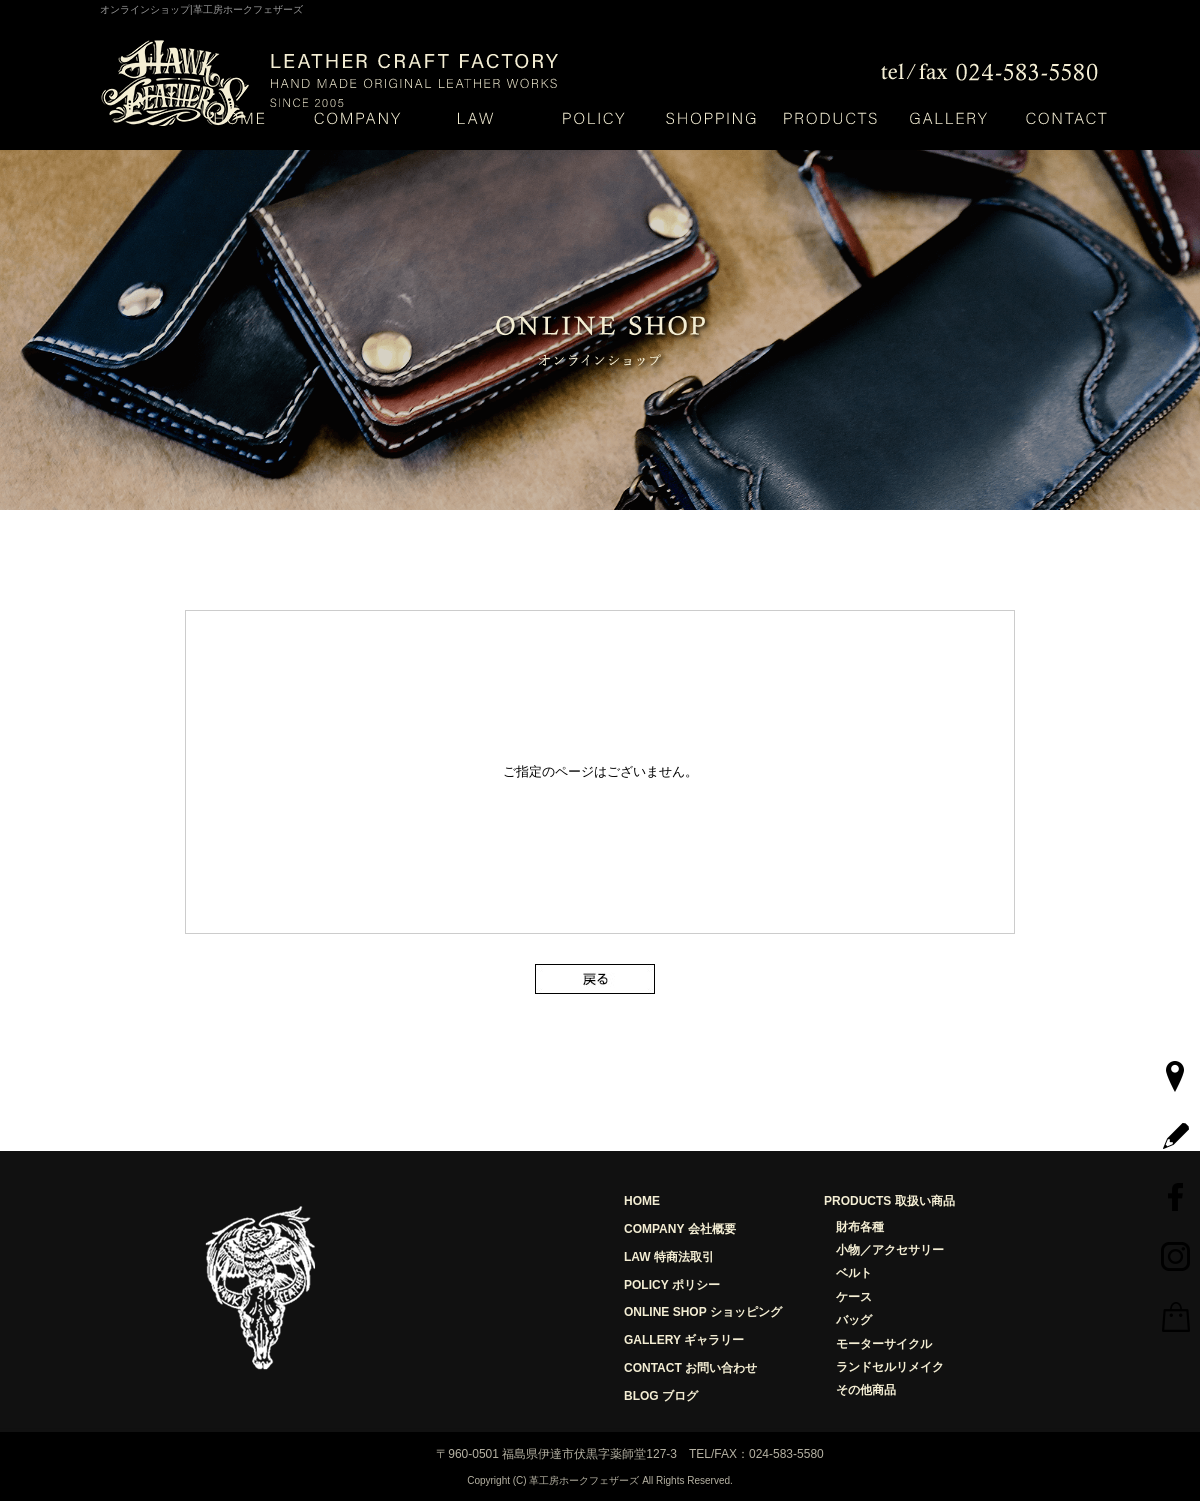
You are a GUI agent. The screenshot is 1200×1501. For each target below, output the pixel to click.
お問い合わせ (1066, 117)
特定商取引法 (475, 117)
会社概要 (357, 117)
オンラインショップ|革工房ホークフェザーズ (201, 9)
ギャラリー (948, 117)
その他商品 (866, 1390)
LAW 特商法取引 (669, 1257)
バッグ (854, 1320)
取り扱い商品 (830, 117)
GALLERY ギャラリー (684, 1340)
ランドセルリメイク (890, 1367)
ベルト (854, 1273)
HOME (239, 117)
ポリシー (593, 117)
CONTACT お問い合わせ (690, 1368)
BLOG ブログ (661, 1396)
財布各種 (860, 1227)
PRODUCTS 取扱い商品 (889, 1201)
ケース (854, 1297)
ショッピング (712, 117)
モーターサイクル (884, 1344)
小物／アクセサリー (890, 1250)
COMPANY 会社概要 (680, 1229)
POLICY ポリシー (672, 1285)
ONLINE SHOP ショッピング (703, 1312)
